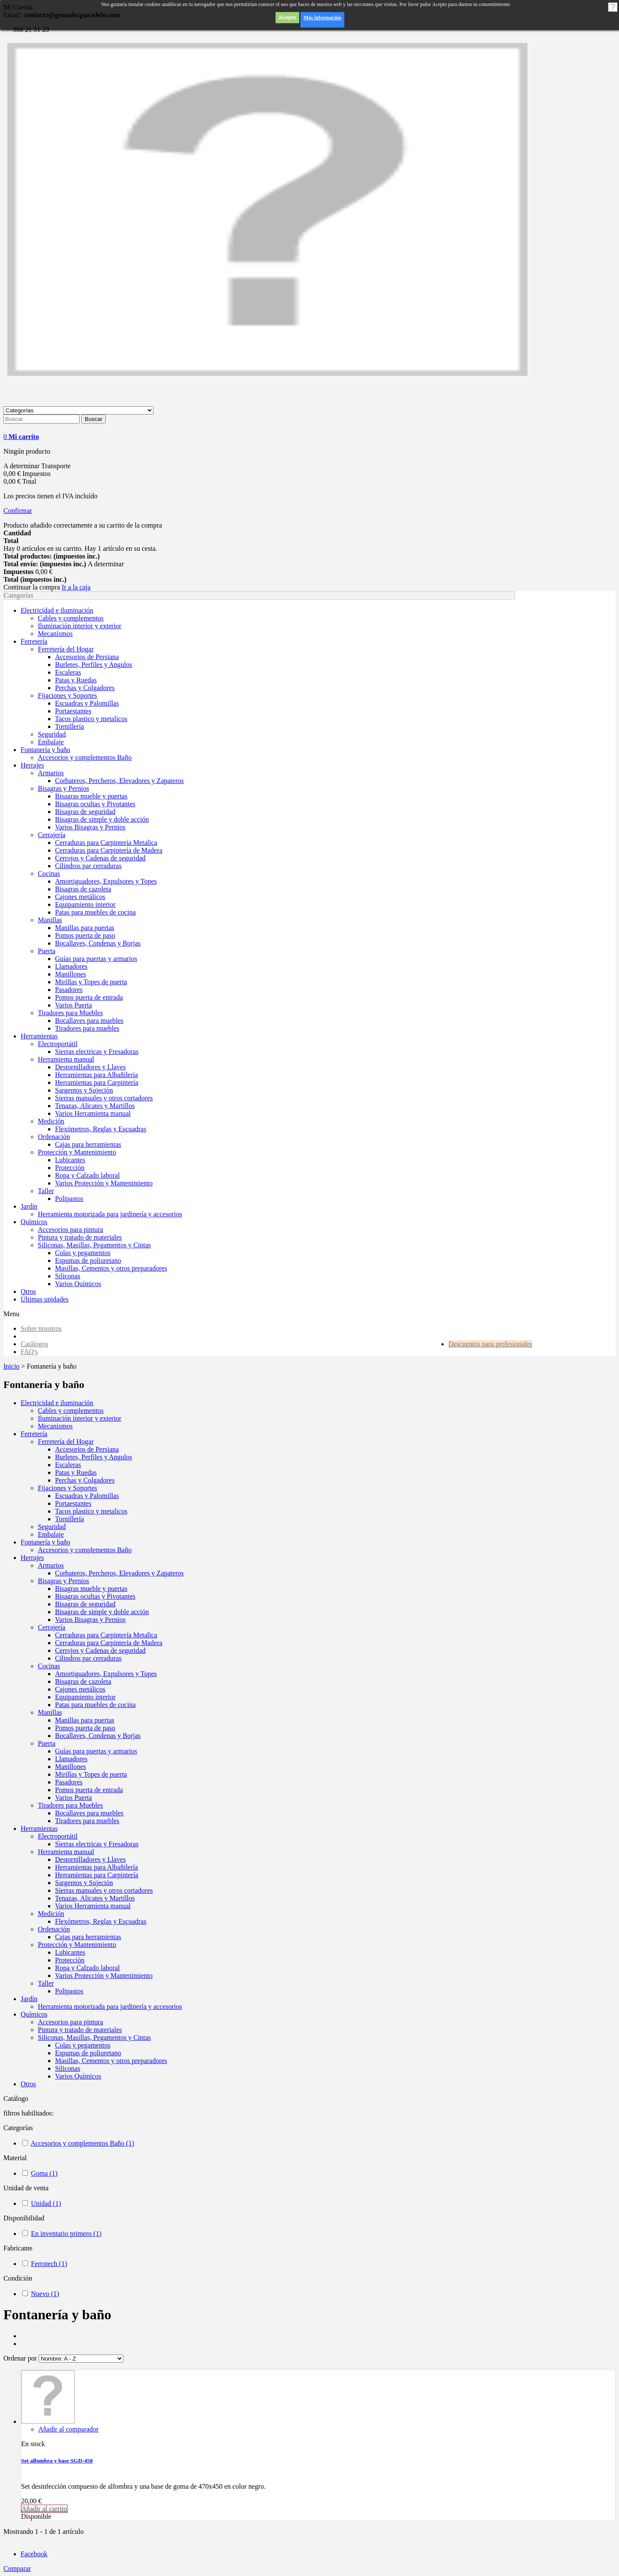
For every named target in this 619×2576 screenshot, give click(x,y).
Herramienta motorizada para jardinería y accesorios (110, 2006)
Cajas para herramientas (88, 1936)
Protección (69, 1960)
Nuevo (45, 2293)
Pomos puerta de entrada (89, 1789)
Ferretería (34, 1433)
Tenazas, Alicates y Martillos (95, 1898)
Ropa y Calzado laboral (87, 1967)
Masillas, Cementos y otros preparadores (111, 2060)
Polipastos (69, 1991)
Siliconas (67, 2068)
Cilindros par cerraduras (88, 1658)
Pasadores (69, 1782)
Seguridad (52, 1526)
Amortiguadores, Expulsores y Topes (106, 1673)
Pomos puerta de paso (85, 1728)
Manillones (70, 1766)
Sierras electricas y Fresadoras (96, 1844)
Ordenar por (20, 2358)
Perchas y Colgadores (85, 1480)
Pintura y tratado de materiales (80, 2029)
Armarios (51, 1565)
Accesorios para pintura (70, 2022)
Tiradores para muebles (87, 1820)
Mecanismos (55, 1426)
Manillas (50, 1712)
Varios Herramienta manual (93, 1906)
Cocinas (49, 1666)
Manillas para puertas (84, 1720)
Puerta (46, 1743)
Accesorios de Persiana (87, 1449)
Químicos (34, 2014)
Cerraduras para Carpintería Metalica (106, 1635)
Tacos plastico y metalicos (91, 1511)
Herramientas (39, 1828)
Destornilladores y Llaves (90, 1859)
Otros (28, 2084)
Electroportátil (57, 1836)
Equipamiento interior (85, 1697)
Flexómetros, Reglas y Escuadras (100, 1921)
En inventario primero (66, 2233)
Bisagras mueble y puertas (91, 1588)
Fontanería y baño (45, 1542)
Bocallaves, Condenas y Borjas (98, 1735)
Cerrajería (51, 1627)
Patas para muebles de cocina (95, 1704)
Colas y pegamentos (82, 2045)
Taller (46, 1983)
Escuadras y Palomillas (87, 1495)
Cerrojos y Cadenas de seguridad (100, 1650)
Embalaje (51, 1534)
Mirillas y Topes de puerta (91, 1774)
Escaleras (68, 1464)
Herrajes (32, 1557)
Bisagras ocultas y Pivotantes (95, 1596)
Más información (322, 18)
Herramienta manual (66, 1851)
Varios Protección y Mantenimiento (104, 1975)
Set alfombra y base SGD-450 (57, 2460)
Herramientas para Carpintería (96, 1875)
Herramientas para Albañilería (96, 1867)
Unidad (46, 2203)
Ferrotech (49, 2263)
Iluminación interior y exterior (79, 1418)
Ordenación (54, 1929)
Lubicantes (70, 1952)
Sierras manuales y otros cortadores (104, 1890)
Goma (44, 2173)
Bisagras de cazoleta (83, 1681)
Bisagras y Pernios (63, 1580)
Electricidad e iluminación (57, 1402)
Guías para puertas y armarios (96, 1751)
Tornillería (69, 1519)
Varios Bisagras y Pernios (90, 1619)
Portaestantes (73, 1503)
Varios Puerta (73, 1797)
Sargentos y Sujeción (84, 1882)
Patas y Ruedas (76, 1472)
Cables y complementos (71, 1410)
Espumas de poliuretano (88, 2053)
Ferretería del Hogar (66, 1441)
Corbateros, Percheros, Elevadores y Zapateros (119, 1573)
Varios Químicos (78, 2076)
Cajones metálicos (80, 1689)
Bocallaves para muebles (89, 1813)
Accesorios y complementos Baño (85, 1550)
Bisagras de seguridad (85, 1604)
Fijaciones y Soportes (67, 1488)
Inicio (11, 1366)
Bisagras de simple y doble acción (102, 1611)
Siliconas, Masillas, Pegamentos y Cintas (94, 2037)
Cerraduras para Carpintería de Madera (108, 1642)
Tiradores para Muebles (70, 1805)
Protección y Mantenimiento (77, 1944)
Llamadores (71, 1758)
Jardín (29, 1998)
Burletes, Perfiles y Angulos (93, 1457)
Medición (51, 1913)
